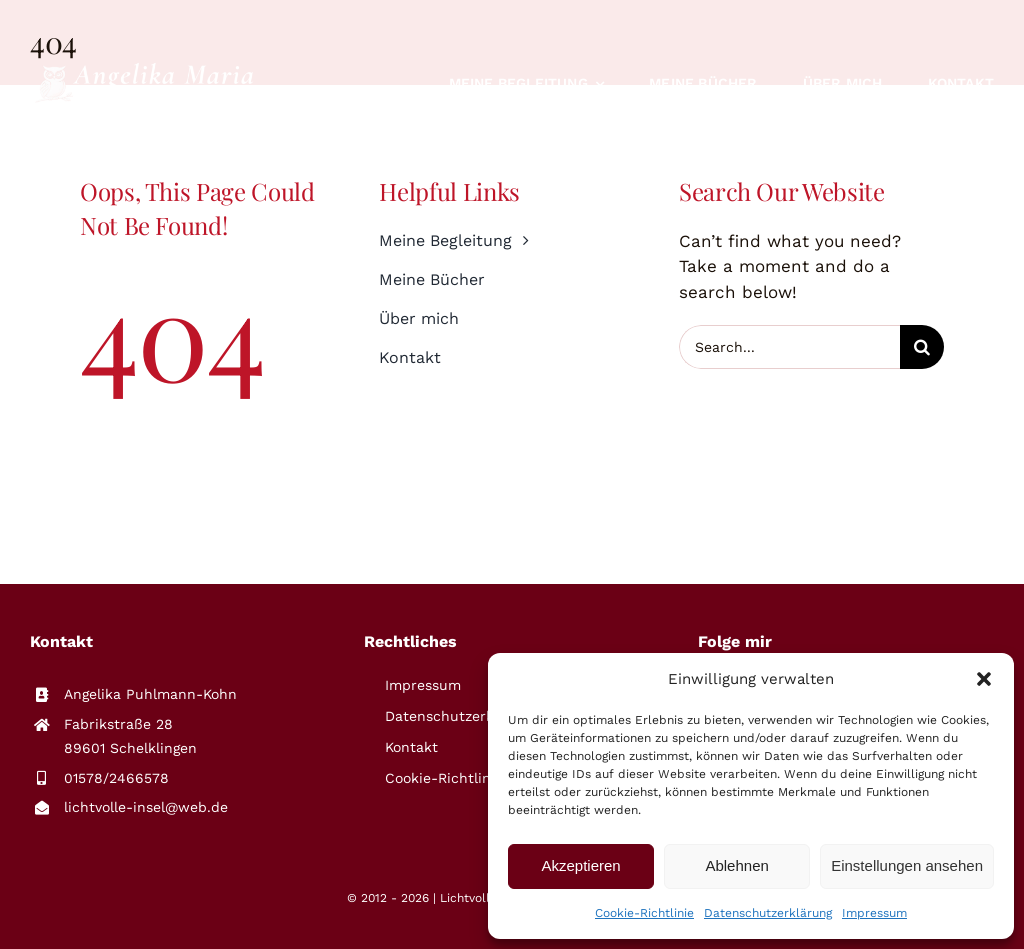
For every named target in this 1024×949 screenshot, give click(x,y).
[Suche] (922, 347)
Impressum (874, 913)
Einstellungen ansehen (907, 865)
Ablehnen (736, 865)
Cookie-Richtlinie (644, 913)
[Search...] (789, 347)
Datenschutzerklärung (768, 913)
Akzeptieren (580, 865)
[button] (984, 679)
